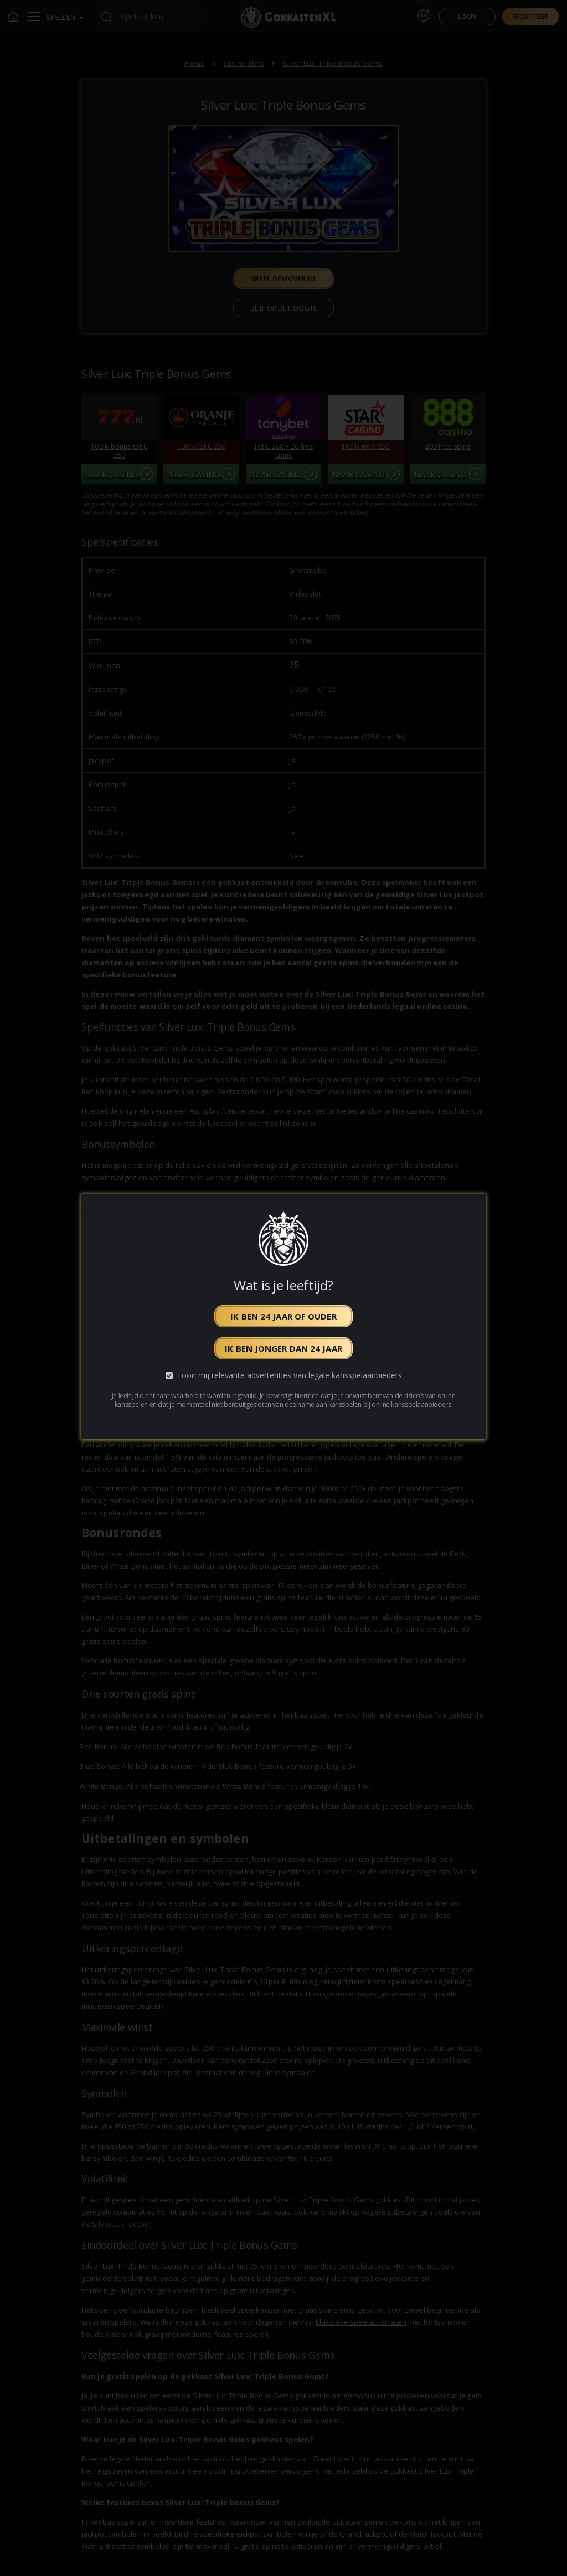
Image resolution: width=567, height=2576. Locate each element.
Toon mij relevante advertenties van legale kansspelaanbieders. (290, 1375)
